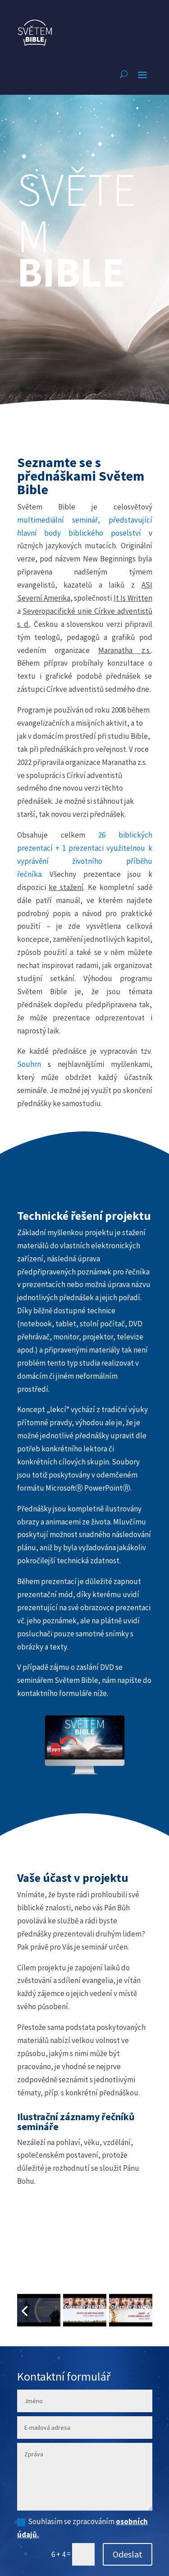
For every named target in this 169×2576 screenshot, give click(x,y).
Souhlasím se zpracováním (82, 2527)
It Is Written (133, 598)
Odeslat (127, 2554)
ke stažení (66, 887)
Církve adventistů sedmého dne (97, 689)
